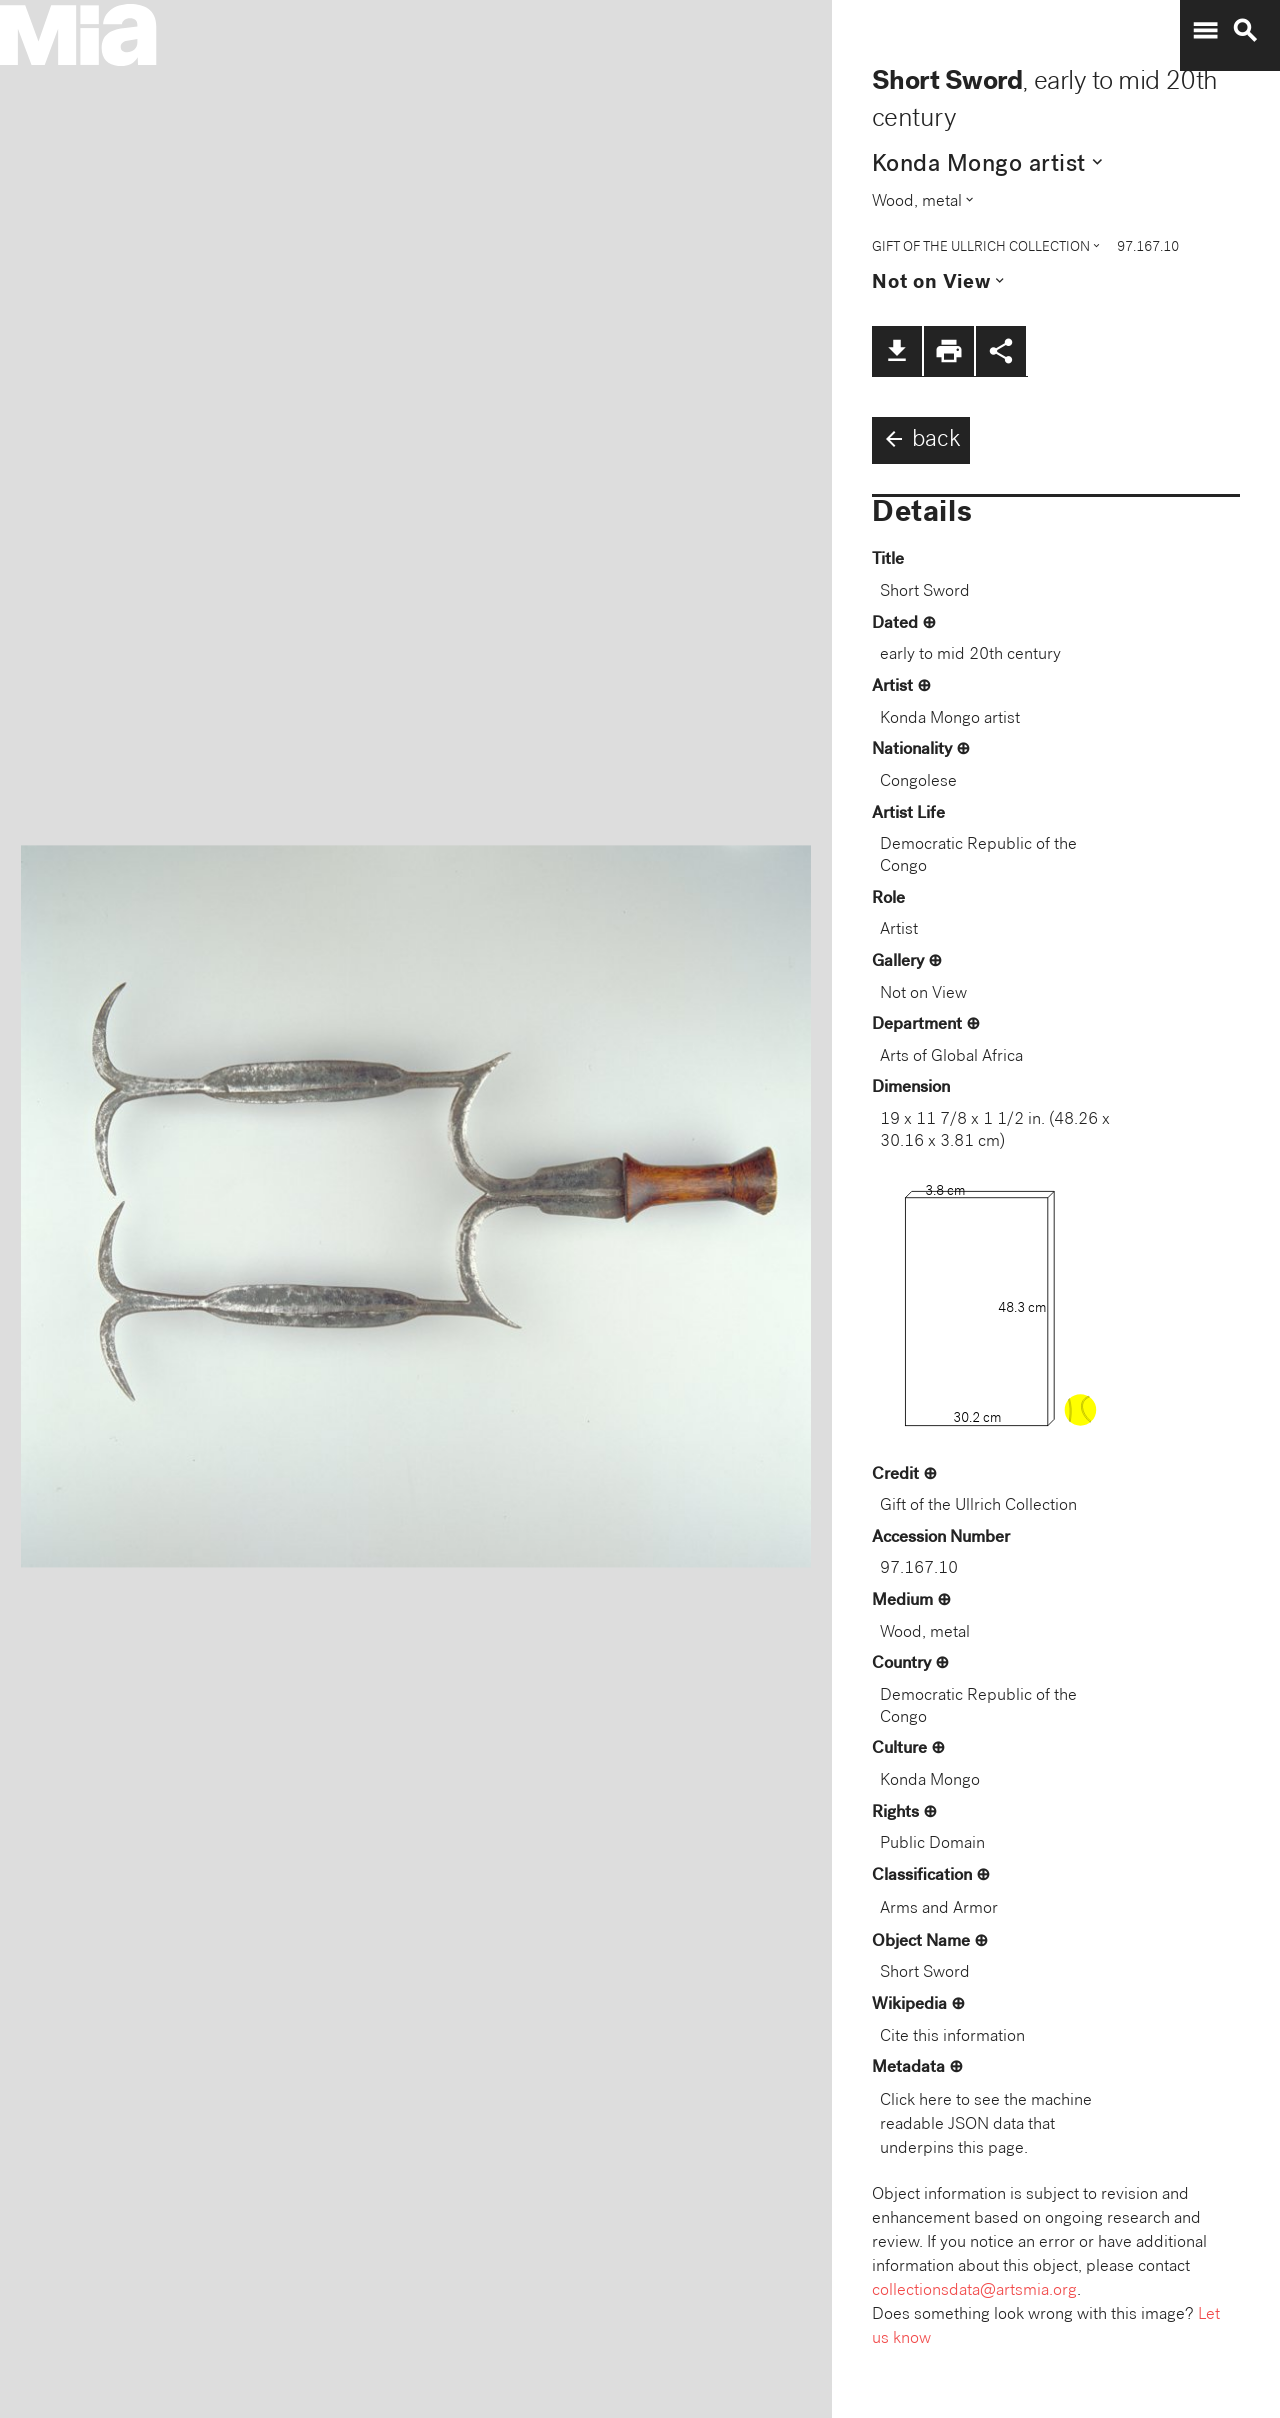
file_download (897, 351)
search (1245, 31)
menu (1205, 31)
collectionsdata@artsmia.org (974, 2291)
